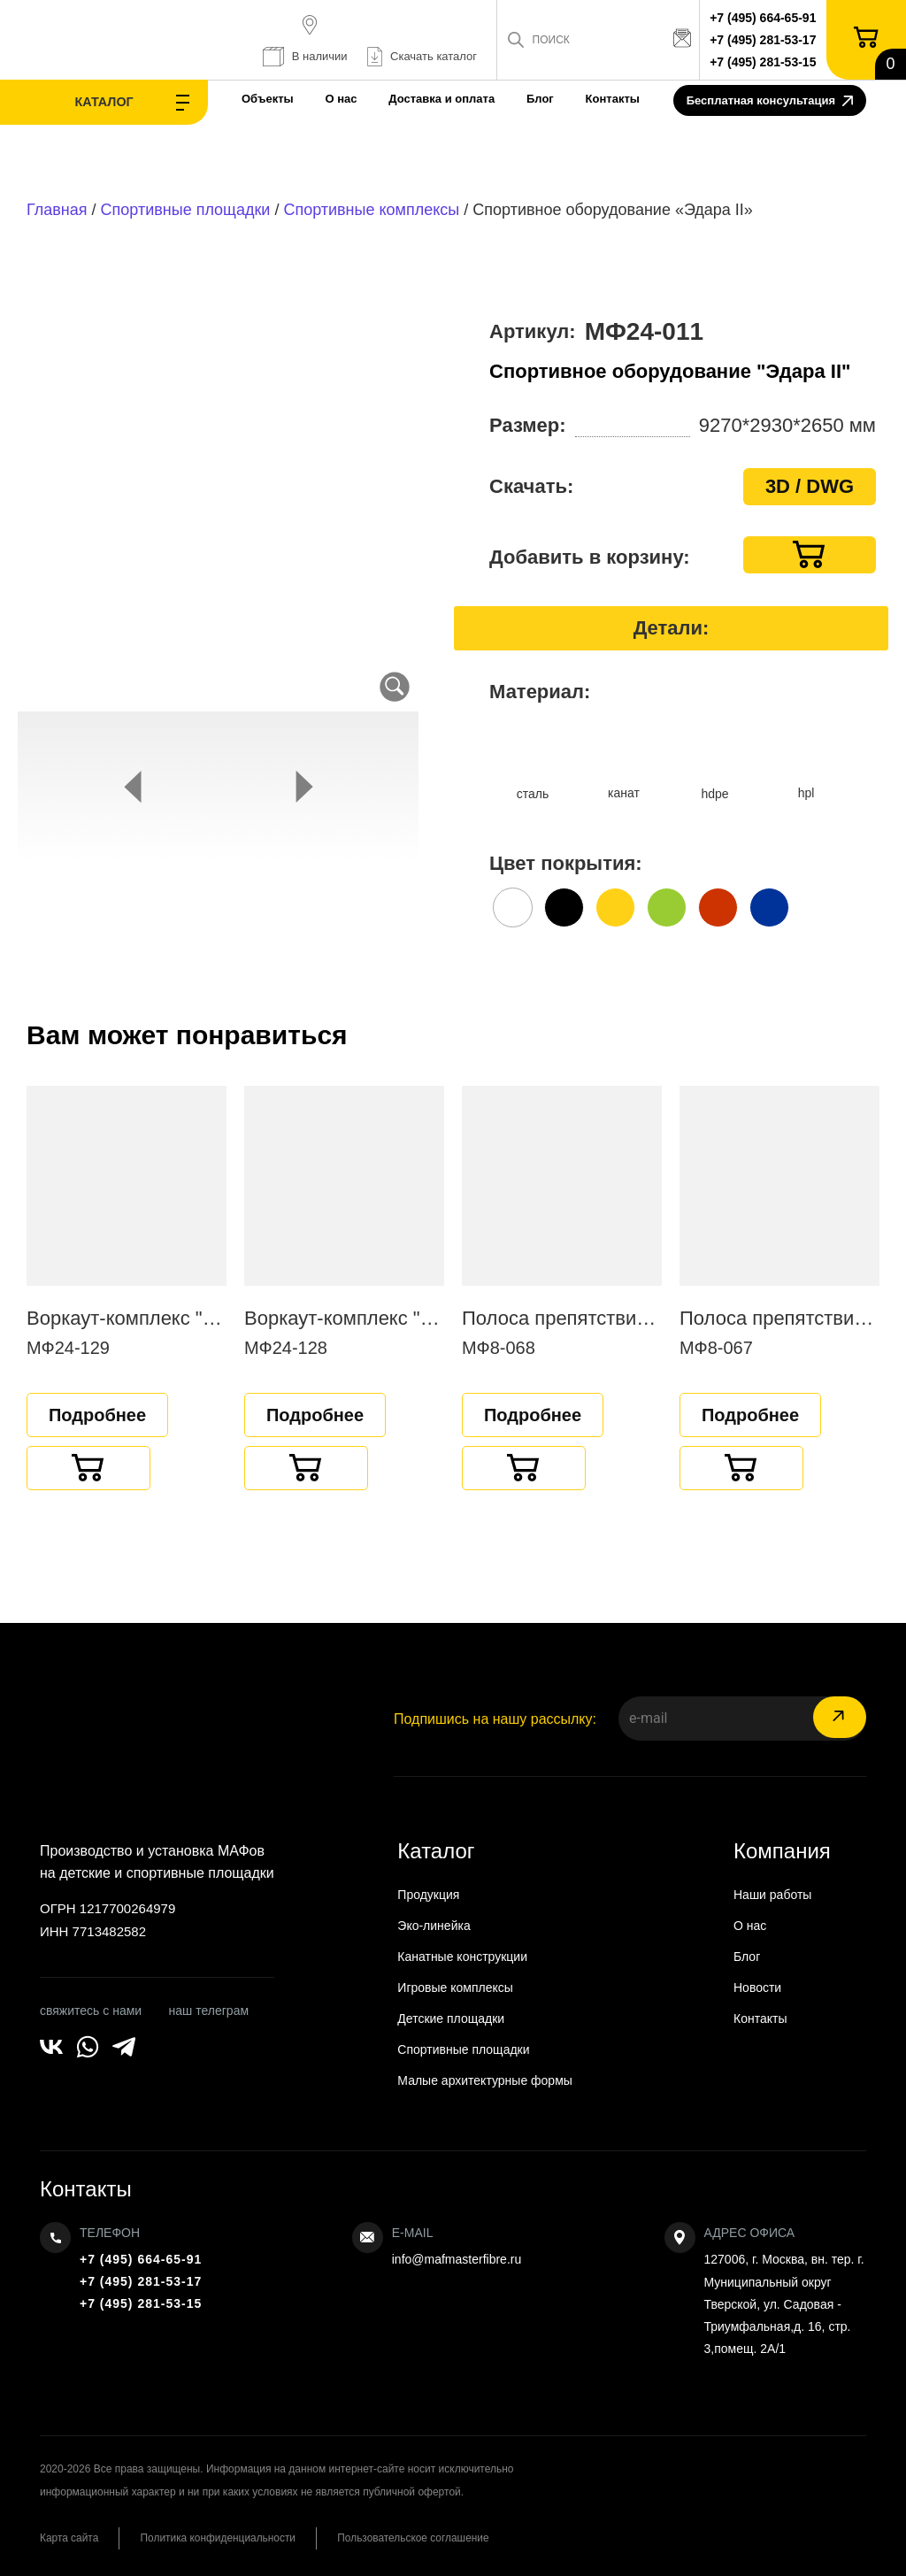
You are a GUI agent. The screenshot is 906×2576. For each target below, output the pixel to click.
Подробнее (97, 1415)
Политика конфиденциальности (222, 2538)
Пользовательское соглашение (422, 2538)
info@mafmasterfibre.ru (456, 2259)
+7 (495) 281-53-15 (764, 62)
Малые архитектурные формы (484, 2080)
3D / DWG (809, 486)
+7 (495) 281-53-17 (764, 40)
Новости (757, 1987)
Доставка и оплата (409, 98)
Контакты (579, 98)
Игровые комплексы (455, 1987)
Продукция (428, 1895)
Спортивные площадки (186, 210)
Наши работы (772, 1895)
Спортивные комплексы (371, 210)
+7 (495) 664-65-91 (764, 18)
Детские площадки (450, 2018)
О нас (308, 98)
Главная (57, 210)
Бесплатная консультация (770, 102)
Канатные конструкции (462, 1956)
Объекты (234, 98)
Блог (506, 98)
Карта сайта (69, 2538)
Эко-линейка (433, 1926)
